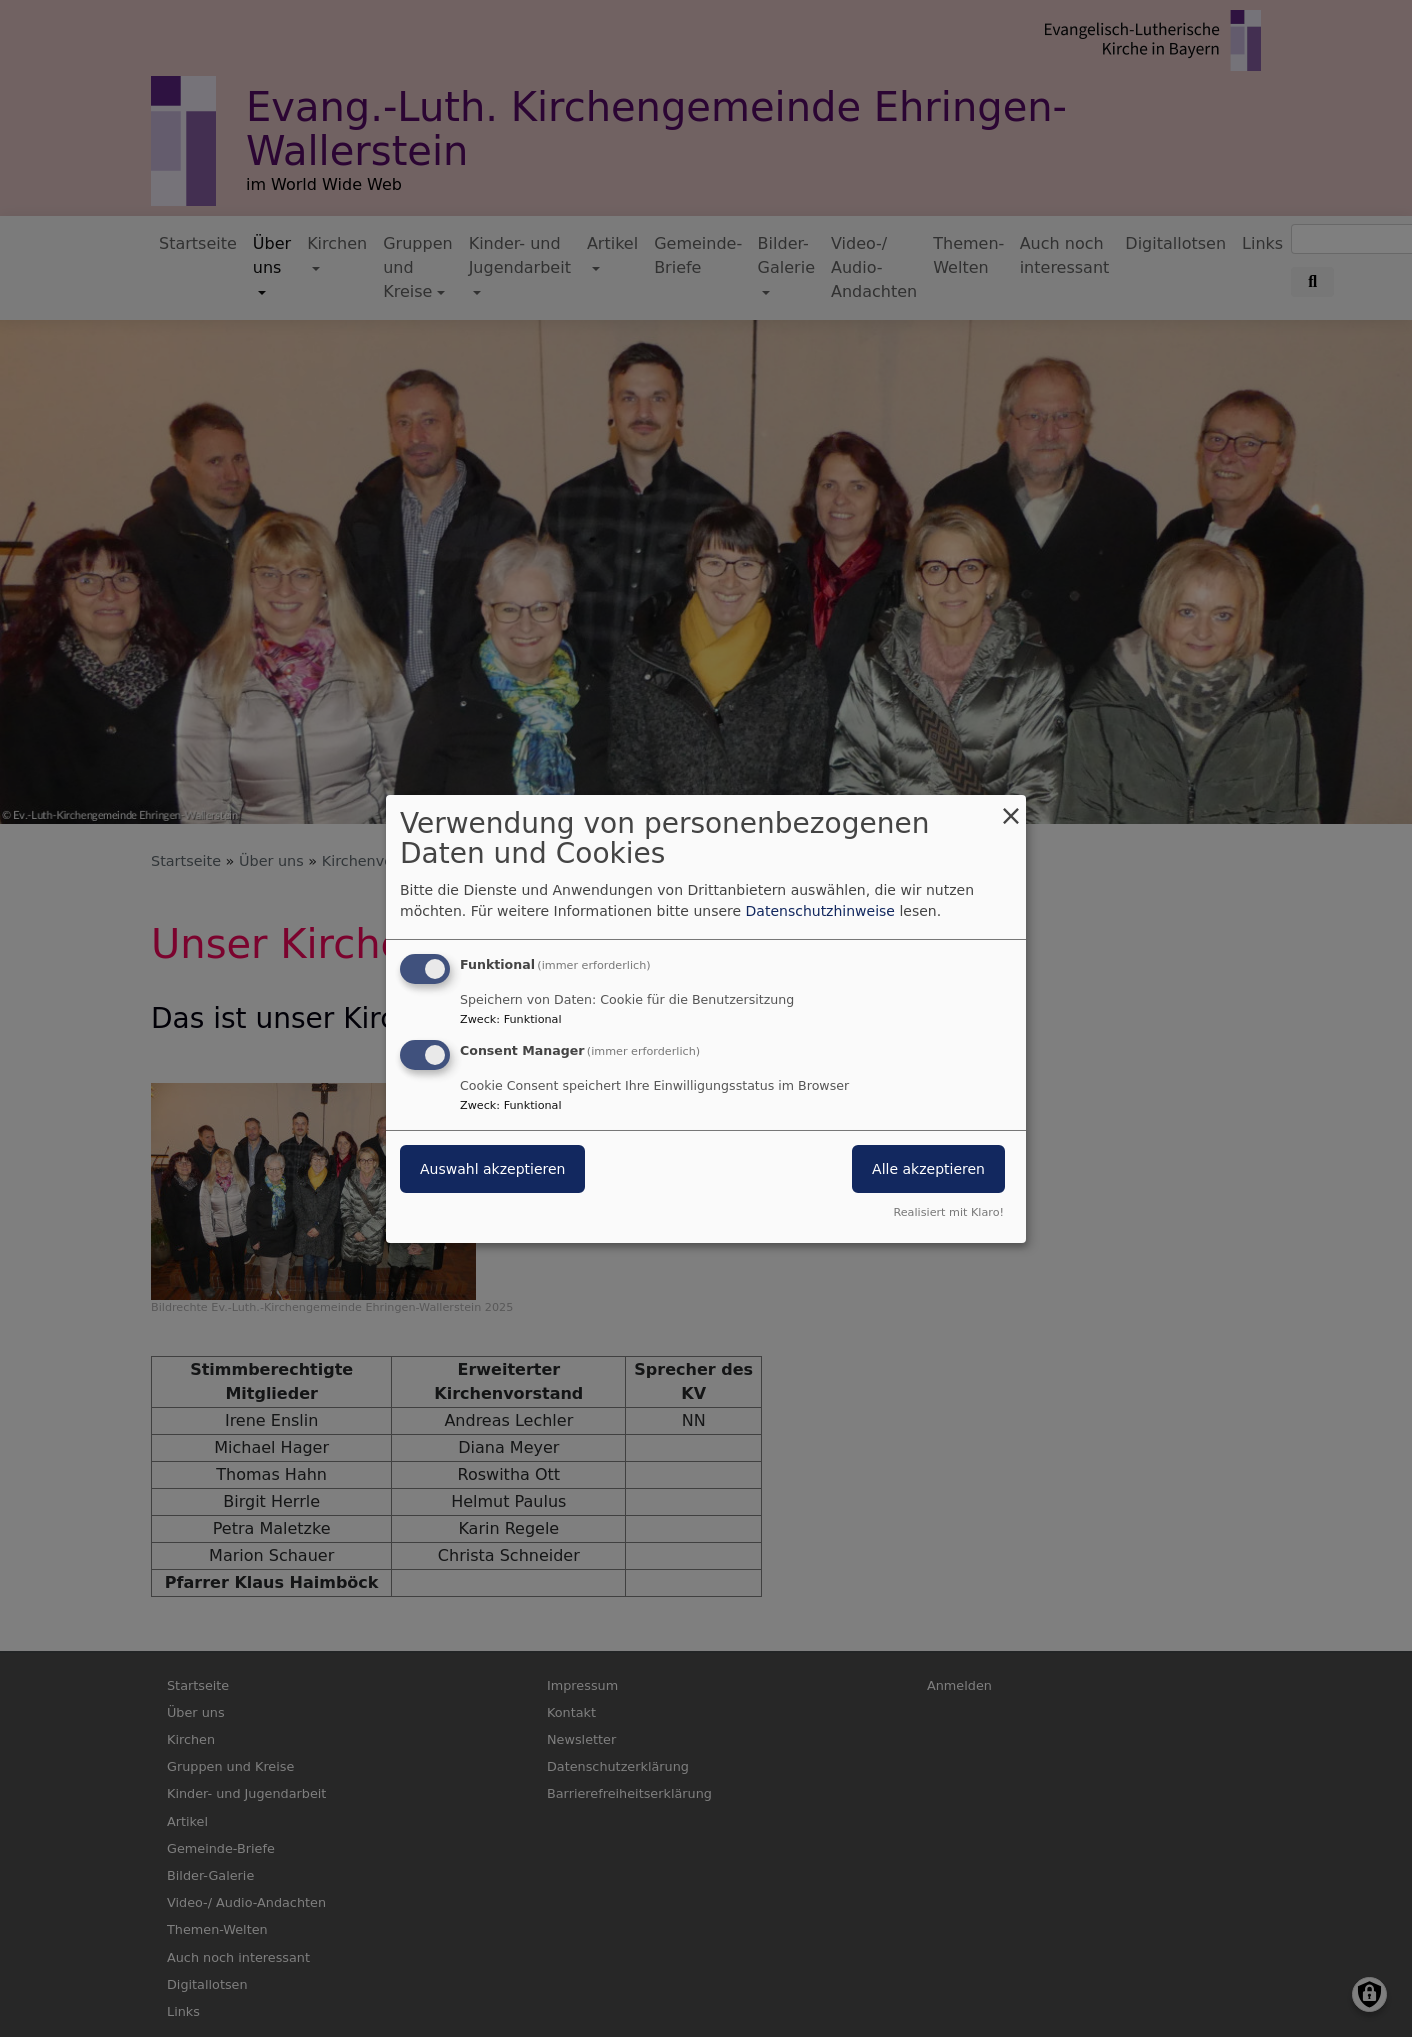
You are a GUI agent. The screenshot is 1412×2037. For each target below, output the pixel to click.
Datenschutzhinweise (820, 911)
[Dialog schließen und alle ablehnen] (1011, 806)
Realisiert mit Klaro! (948, 1212)
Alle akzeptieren (928, 1169)
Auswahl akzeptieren (492, 1169)
